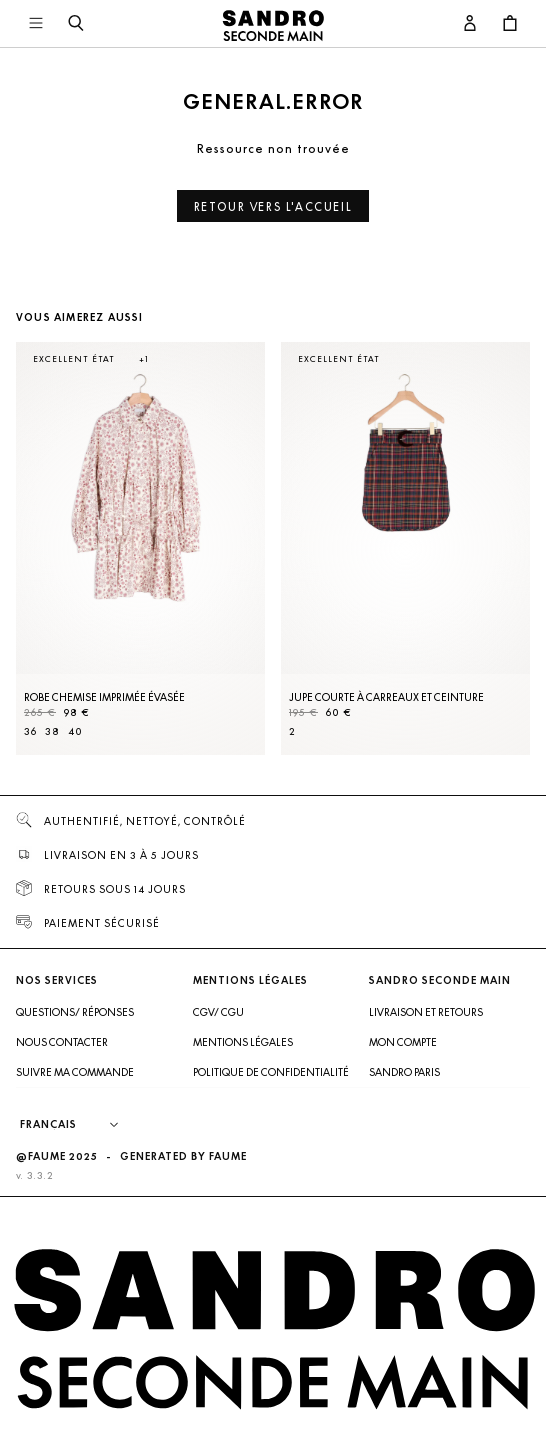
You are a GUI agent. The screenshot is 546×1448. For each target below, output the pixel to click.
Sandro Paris (404, 1072)
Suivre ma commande (75, 1072)
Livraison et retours (426, 1012)
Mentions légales (243, 1042)
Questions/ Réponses (75, 1012)
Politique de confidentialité (271, 1072)
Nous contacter (62, 1042)
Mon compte (403, 1042)
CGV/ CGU (218, 1012)
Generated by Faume (183, 1156)
